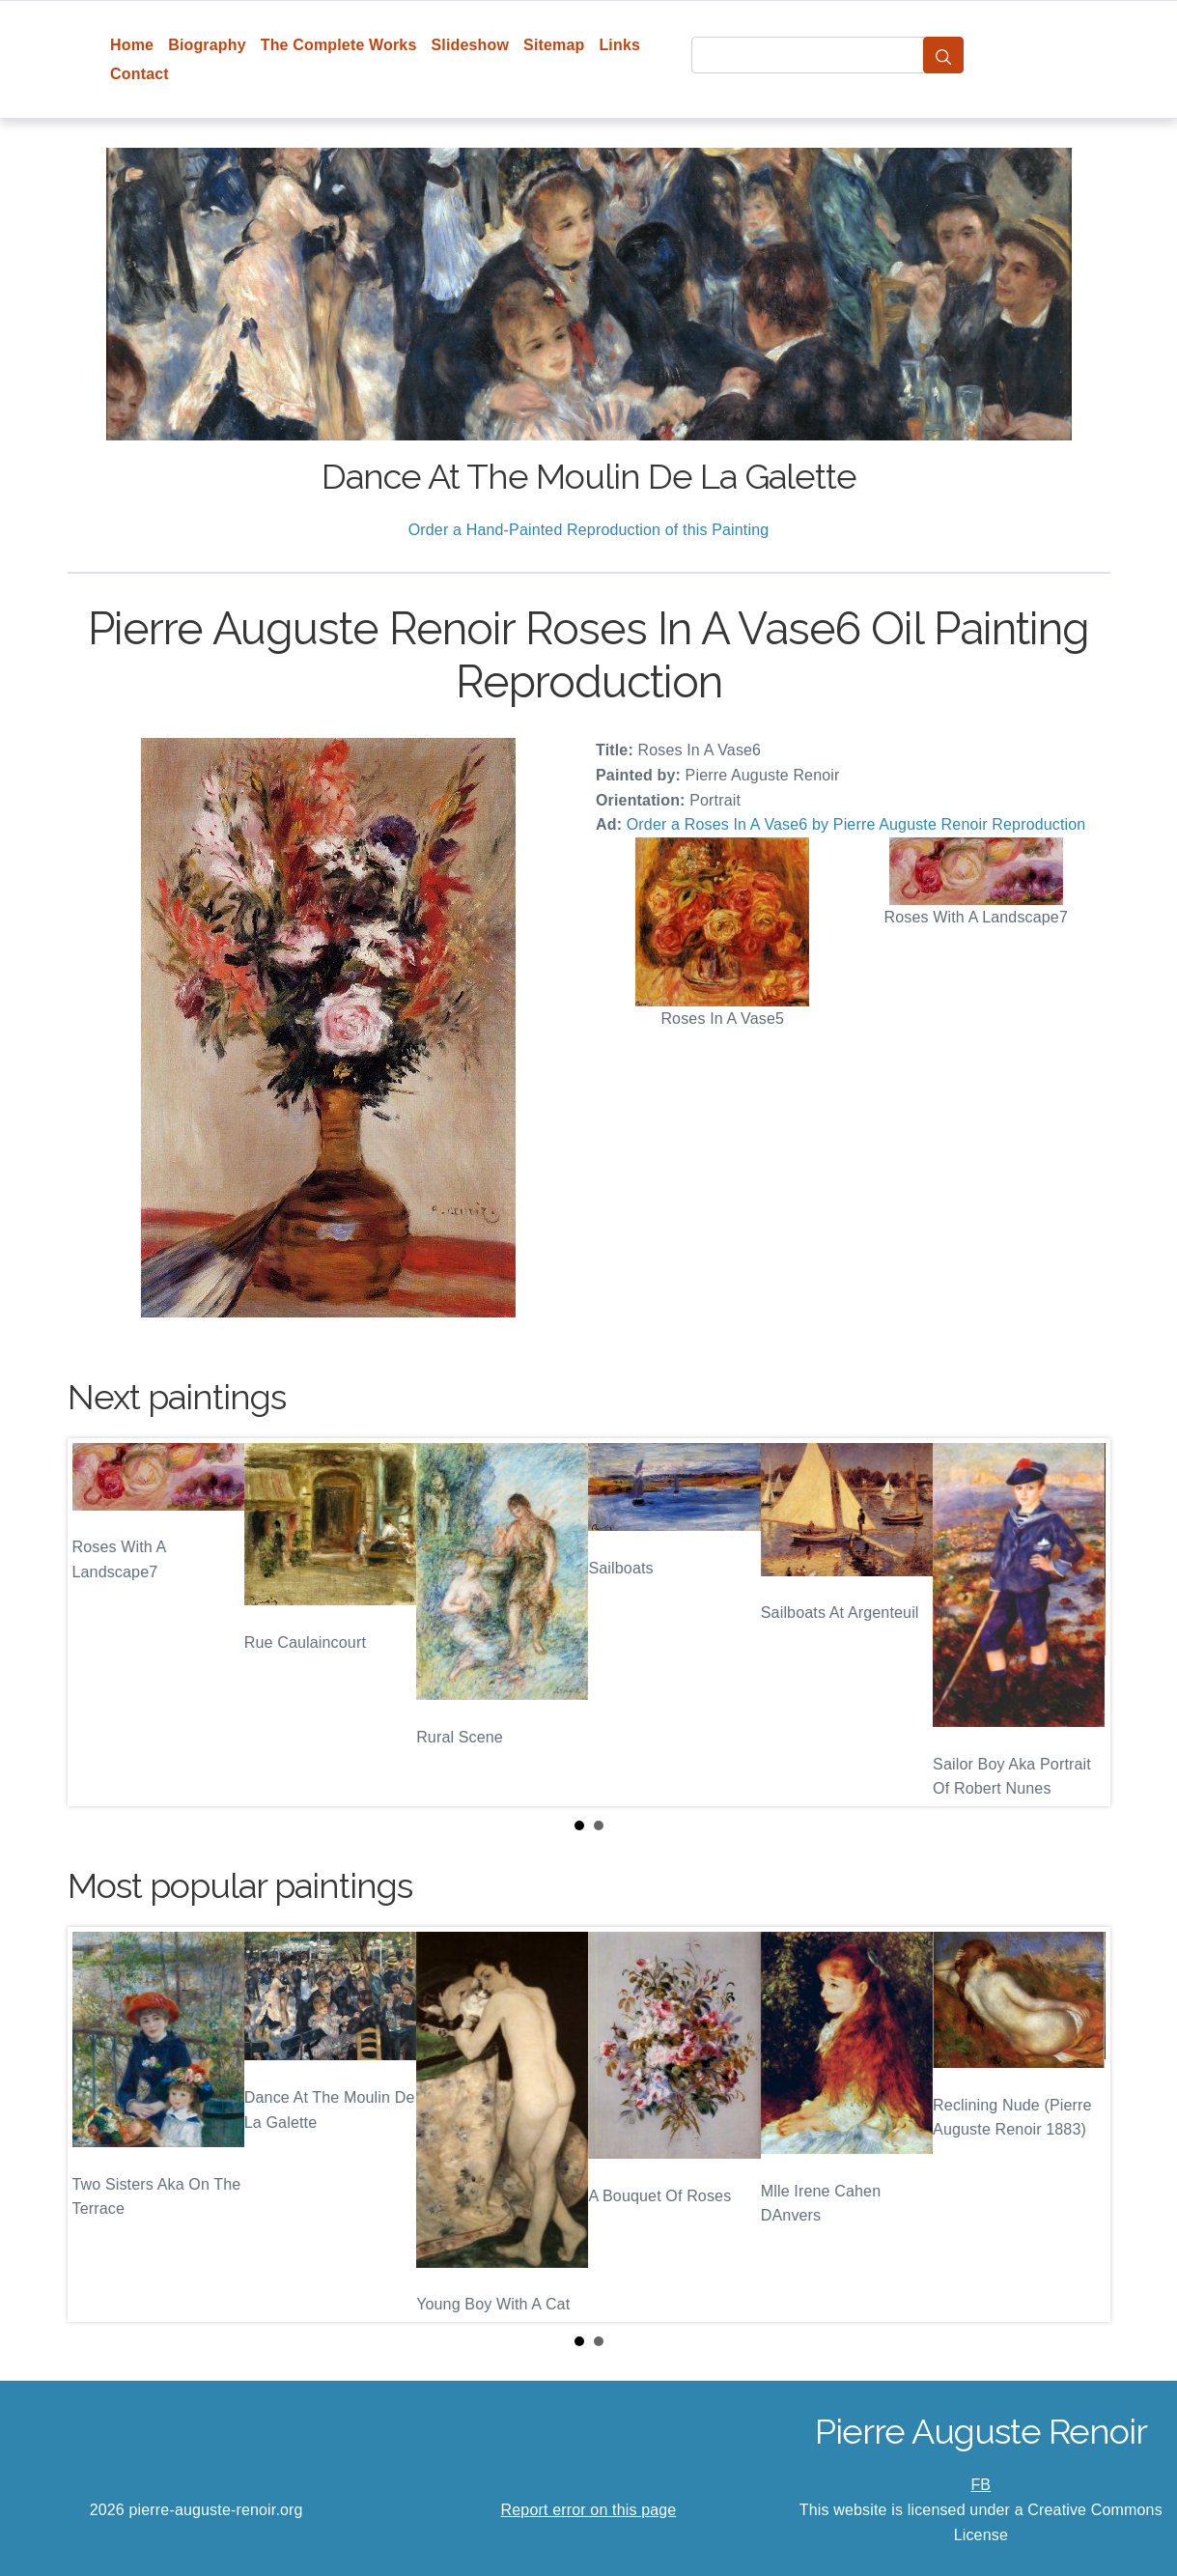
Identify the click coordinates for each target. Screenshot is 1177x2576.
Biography (207, 45)
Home (132, 45)
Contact (139, 74)
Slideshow (470, 45)
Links (619, 45)
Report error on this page (589, 2510)
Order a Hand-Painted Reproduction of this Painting (589, 530)
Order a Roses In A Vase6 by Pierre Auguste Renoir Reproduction (856, 824)
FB (980, 2485)
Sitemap (553, 45)
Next (1080, 1622)
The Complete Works (339, 45)
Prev (97, 1622)
